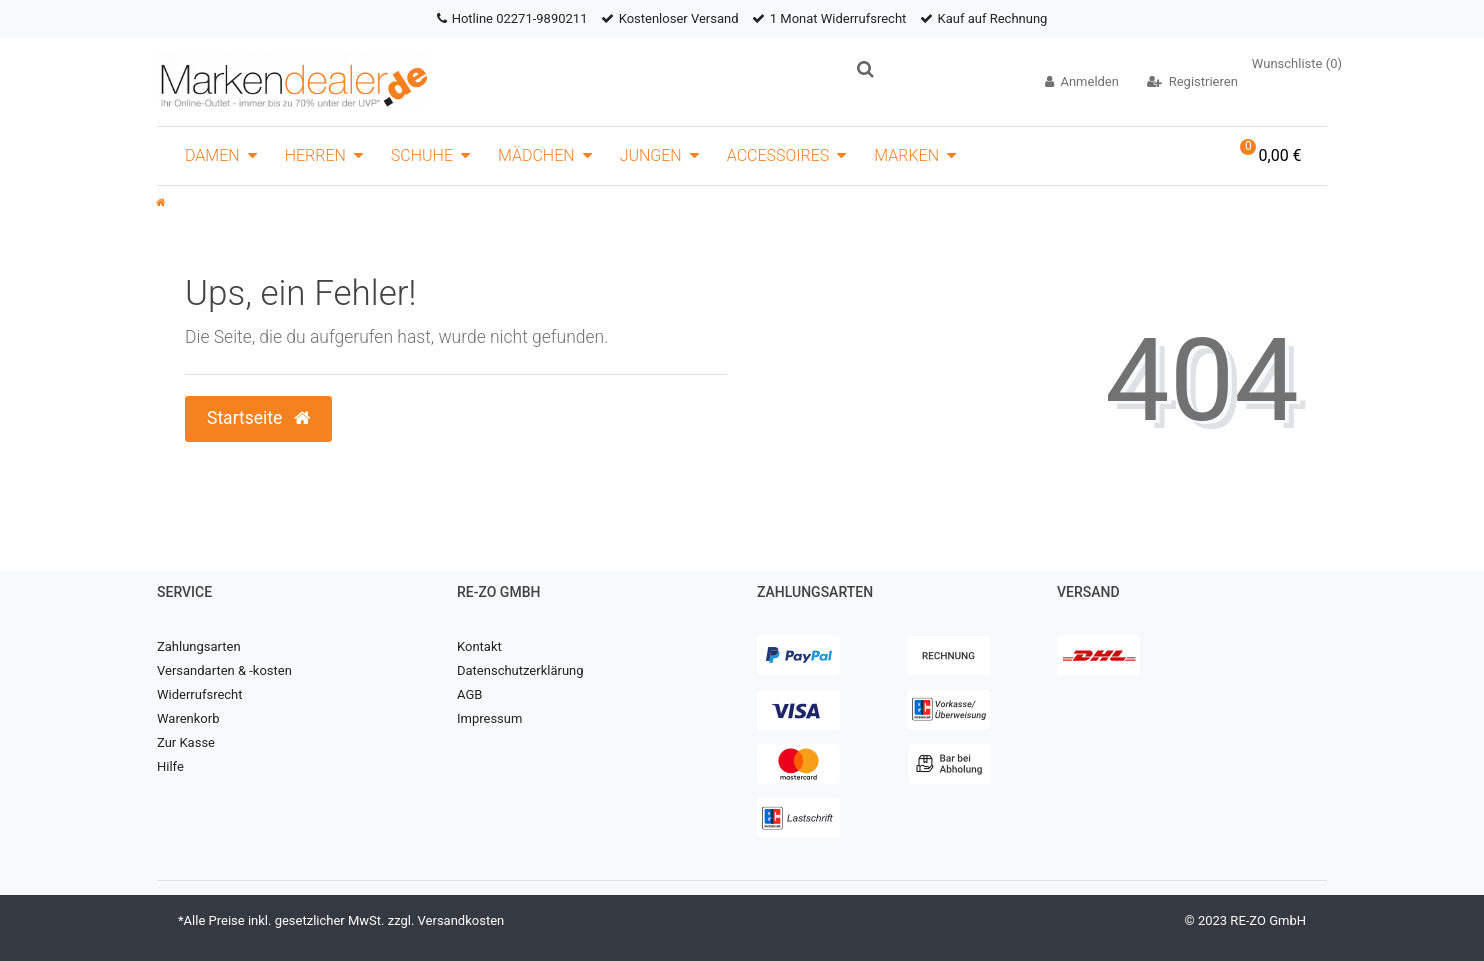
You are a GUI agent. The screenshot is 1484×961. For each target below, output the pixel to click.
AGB (469, 694)
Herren (315, 155)
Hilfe (170, 766)
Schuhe (422, 155)
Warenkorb (188, 718)
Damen (212, 155)
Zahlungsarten (199, 646)
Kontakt (479, 646)
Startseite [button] (258, 418)
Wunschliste (1297, 63)
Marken (906, 155)
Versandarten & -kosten (224, 670)
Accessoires (778, 155)
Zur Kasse (186, 742)
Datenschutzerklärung (520, 670)
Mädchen (536, 155)
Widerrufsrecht (200, 694)
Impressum (489, 718)
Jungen (651, 155)
